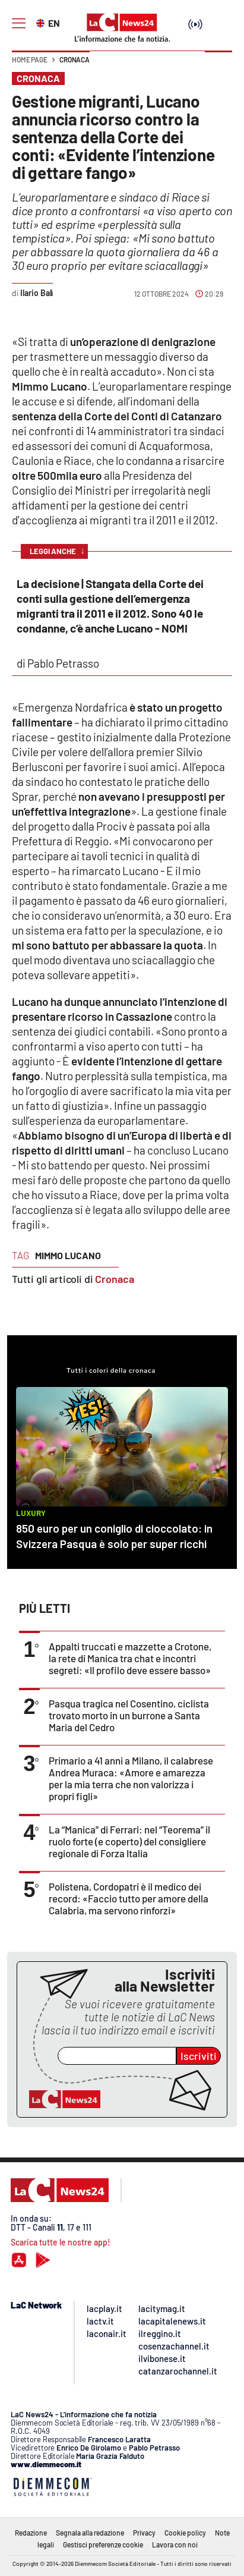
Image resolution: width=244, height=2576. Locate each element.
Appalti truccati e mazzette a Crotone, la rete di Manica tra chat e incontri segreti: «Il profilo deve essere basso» (130, 1658)
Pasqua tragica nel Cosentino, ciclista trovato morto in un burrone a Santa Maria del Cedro (129, 1715)
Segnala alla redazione (90, 2532)
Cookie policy (185, 2532)
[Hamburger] (19, 23)
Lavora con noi (175, 2544)
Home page (29, 59)
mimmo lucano (68, 1255)
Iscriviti (198, 2055)
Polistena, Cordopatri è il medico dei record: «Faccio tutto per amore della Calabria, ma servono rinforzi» (128, 1898)
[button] (218, 65)
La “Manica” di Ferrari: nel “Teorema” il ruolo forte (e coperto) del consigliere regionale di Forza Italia (129, 1841)
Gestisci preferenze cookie (103, 2544)
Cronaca (74, 59)
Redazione (31, 2532)
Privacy (144, 2532)
